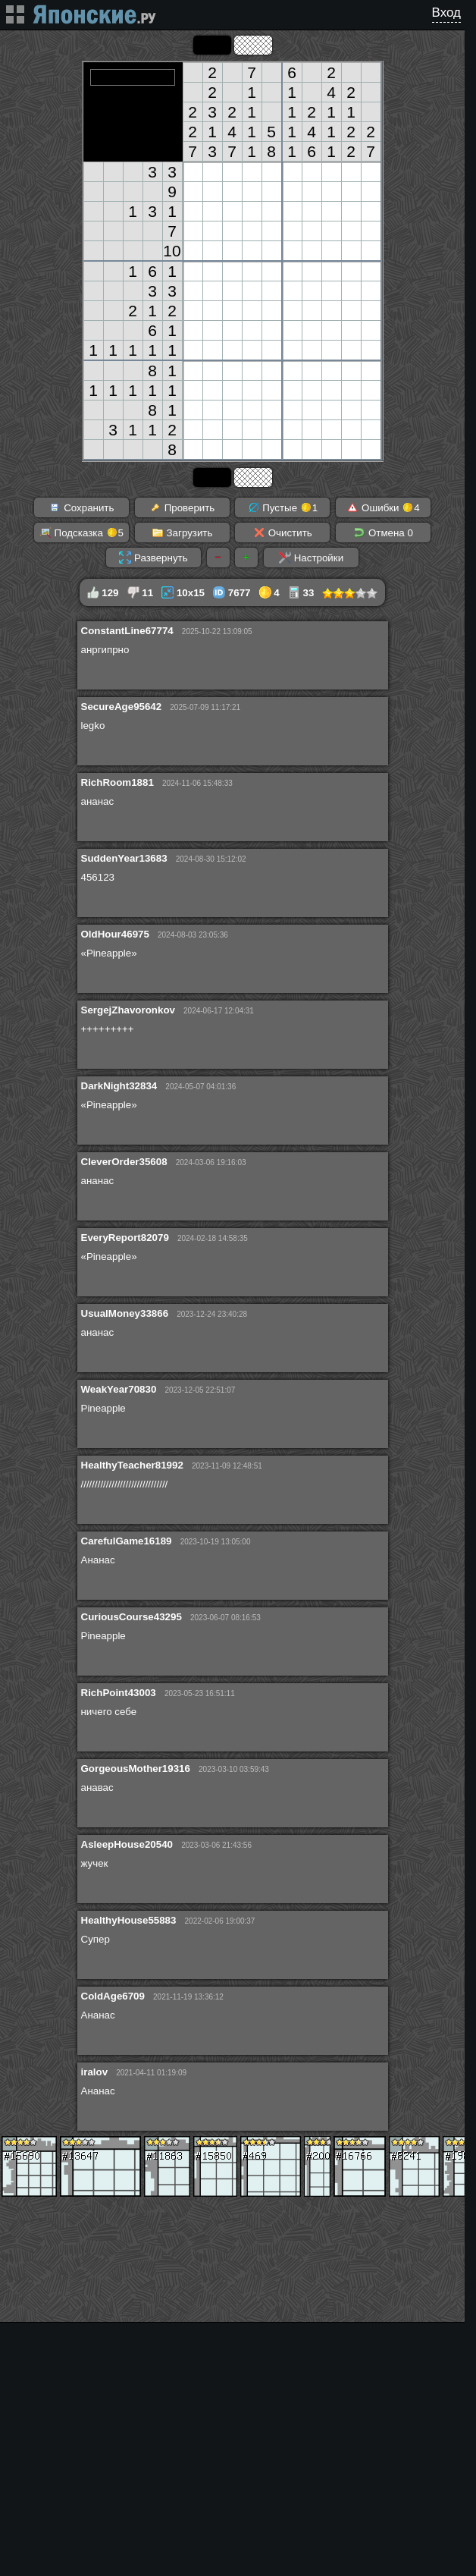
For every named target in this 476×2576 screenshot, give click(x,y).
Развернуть (153, 557)
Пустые (283, 507)
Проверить (182, 507)
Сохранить (81, 507)
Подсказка (81, 532)
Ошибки (382, 507)
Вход (446, 12)
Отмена (383, 532)
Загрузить (182, 532)
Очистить (282, 532)
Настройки (311, 557)
